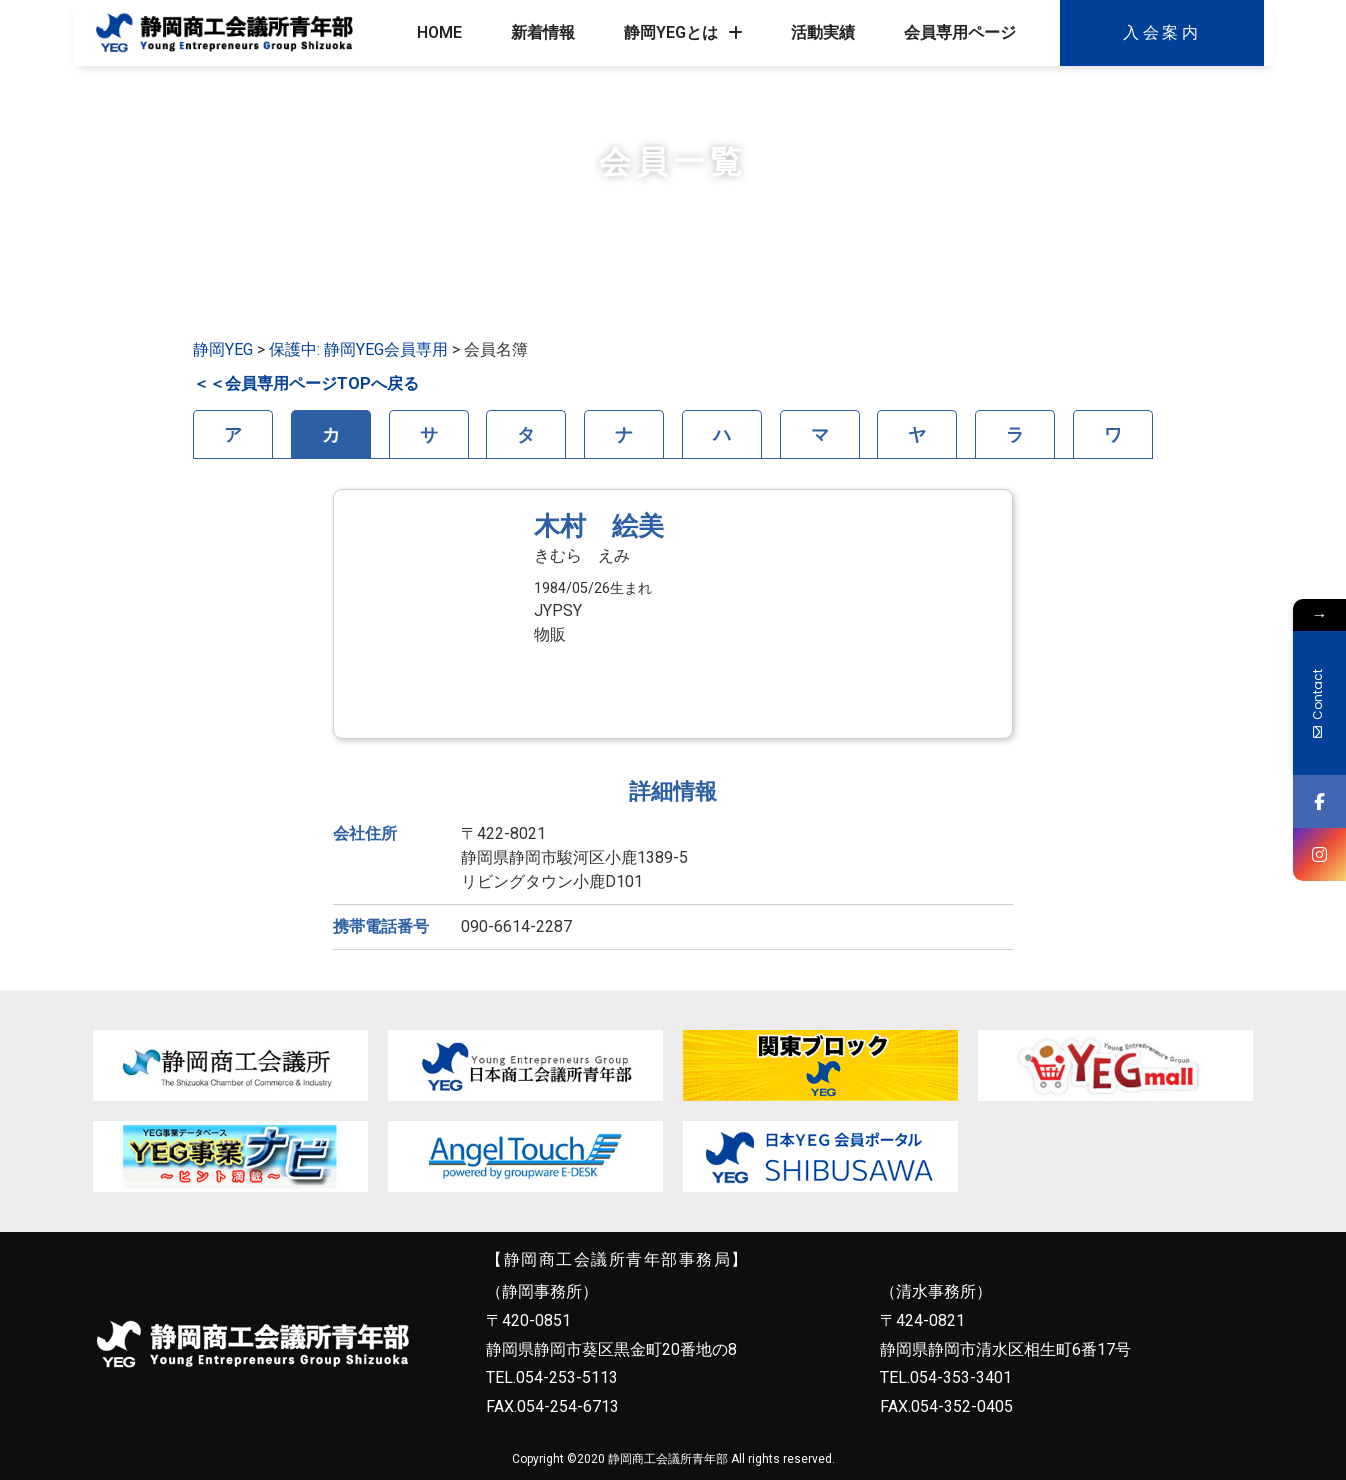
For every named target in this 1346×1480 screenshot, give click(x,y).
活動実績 (823, 32)
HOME (439, 32)
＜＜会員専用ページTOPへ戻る (306, 383)
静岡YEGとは (683, 33)
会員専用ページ (960, 32)
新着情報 (543, 32)
